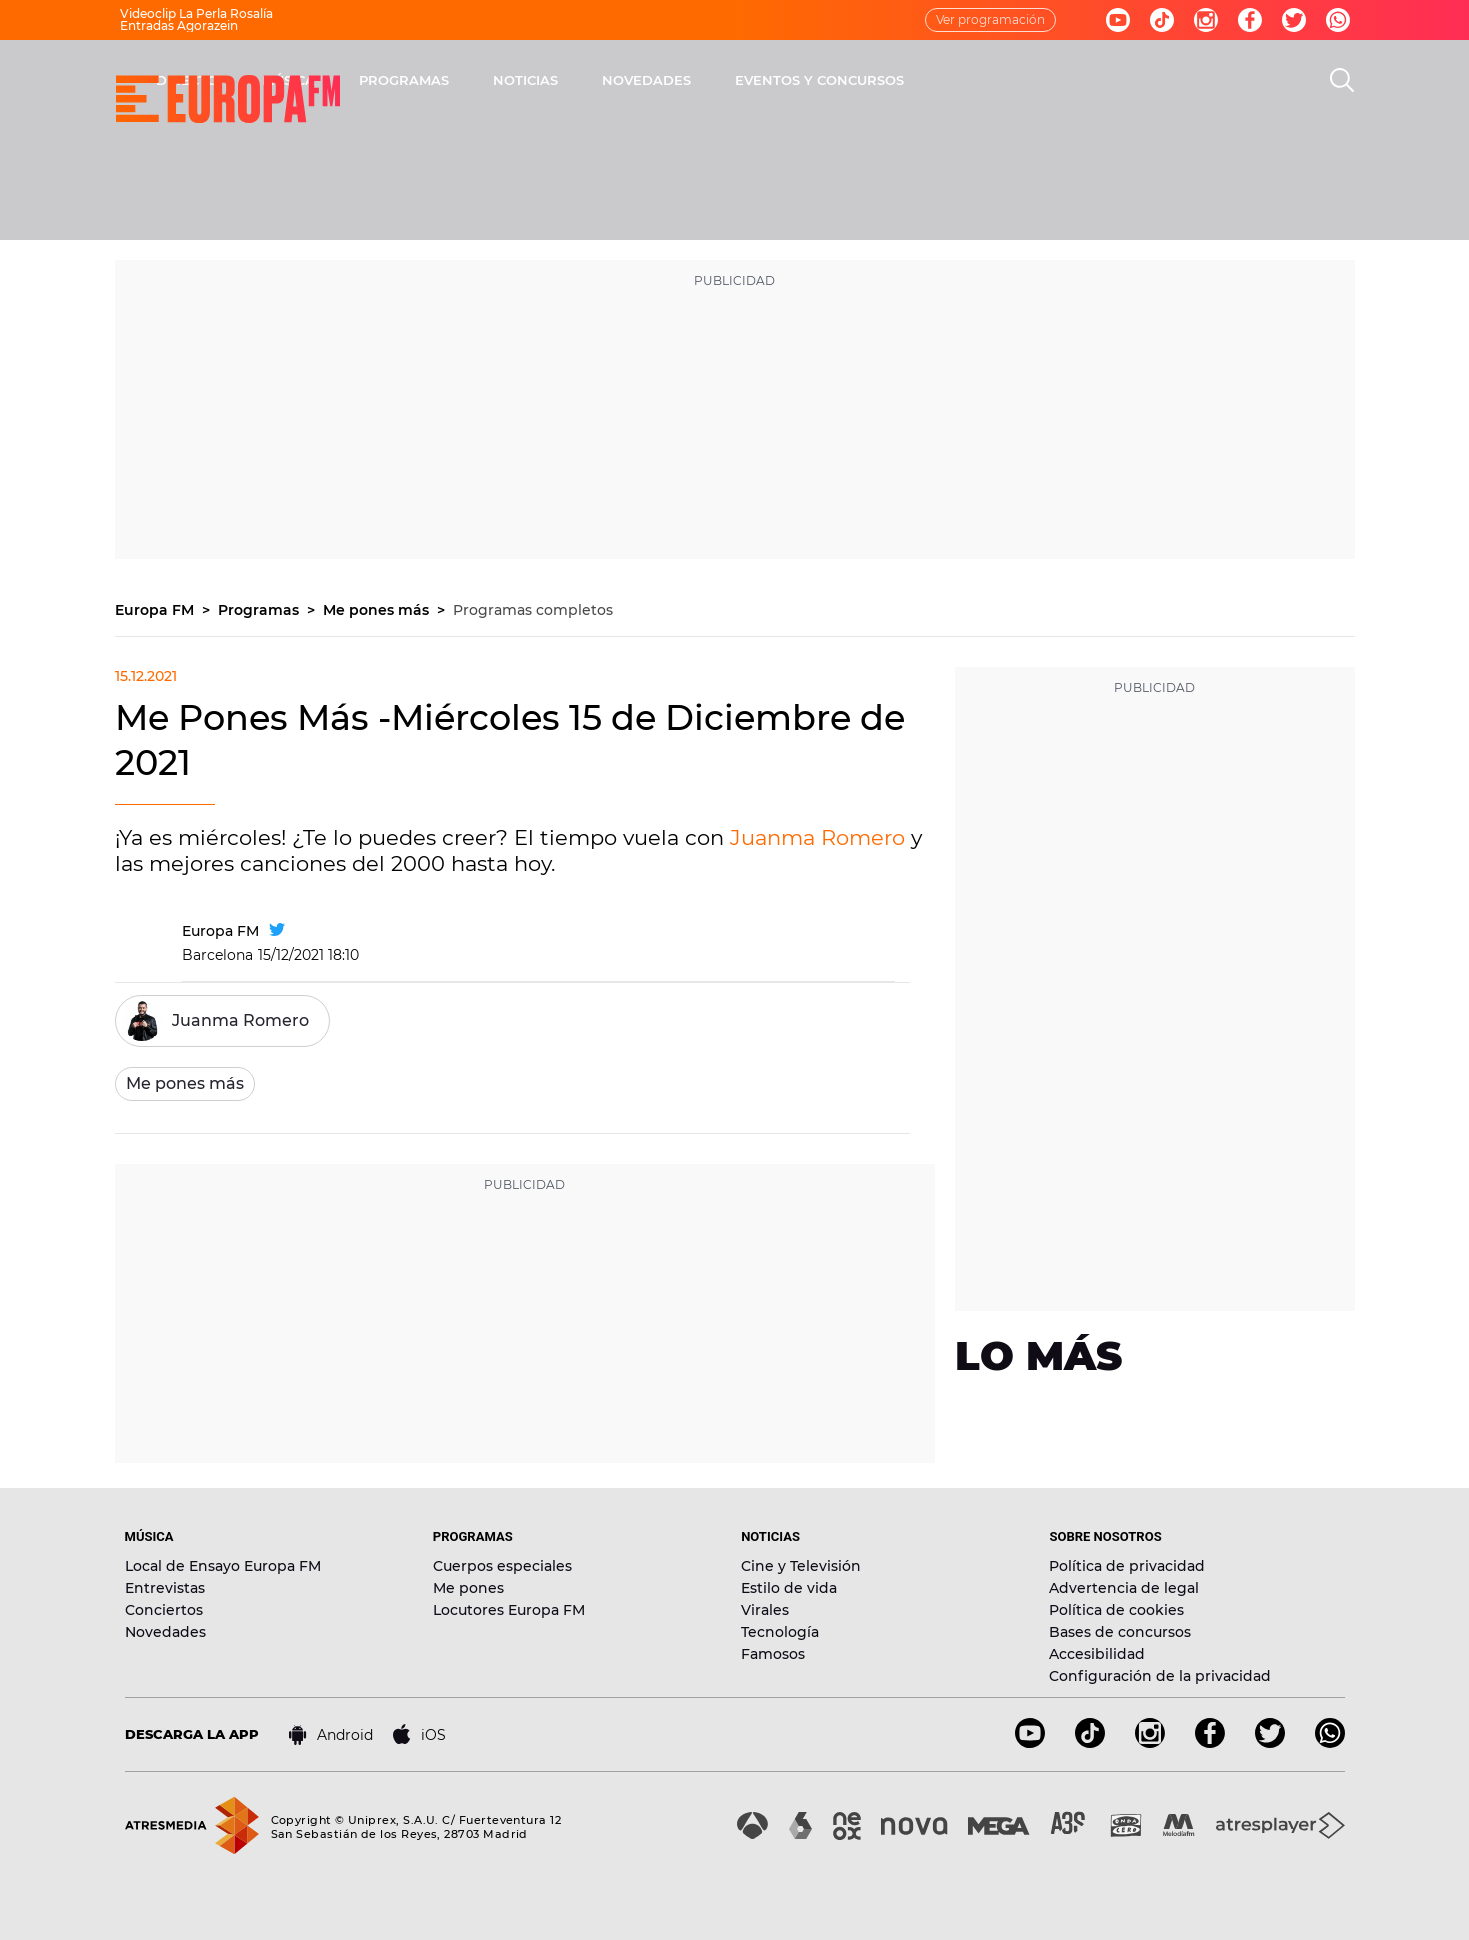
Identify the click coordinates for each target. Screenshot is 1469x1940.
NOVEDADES (909, 80)
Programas (260, 610)
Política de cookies (1116, 1610)
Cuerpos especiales (502, 1566)
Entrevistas (165, 1588)
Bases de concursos (1120, 1632)
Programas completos (533, 610)
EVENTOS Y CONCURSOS (1082, 80)
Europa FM (156, 610)
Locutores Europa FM (509, 1610)
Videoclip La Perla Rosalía (196, 13)
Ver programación (990, 19)
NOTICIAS (788, 80)
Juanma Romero (817, 837)
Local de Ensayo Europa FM (223, 1566)
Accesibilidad (1097, 1654)
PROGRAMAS (667, 80)
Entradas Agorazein (179, 25)
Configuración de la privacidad (1160, 1676)
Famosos (773, 1654)
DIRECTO (450, 80)
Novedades (165, 1632)
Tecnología (780, 1632)
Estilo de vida (789, 1588)
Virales (765, 1610)
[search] (1342, 80)
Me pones (468, 1588)
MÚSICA (551, 80)
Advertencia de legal (1124, 1588)
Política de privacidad (1127, 1566)
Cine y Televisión (801, 1566)
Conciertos (164, 1610)
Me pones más (378, 610)
